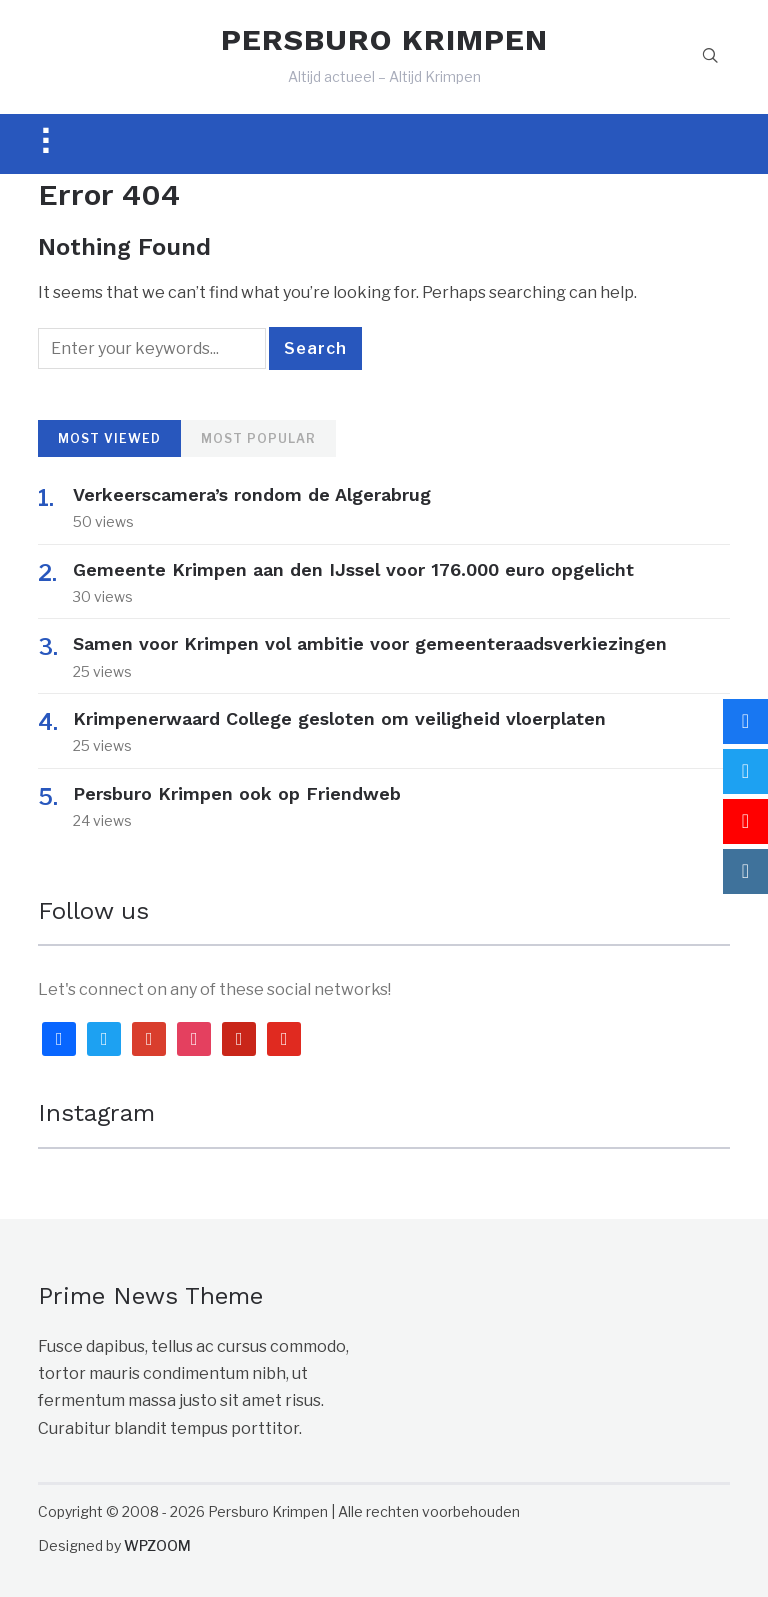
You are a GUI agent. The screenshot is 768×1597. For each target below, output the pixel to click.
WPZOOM (157, 1545)
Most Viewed (109, 438)
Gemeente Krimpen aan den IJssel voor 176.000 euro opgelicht (353, 569)
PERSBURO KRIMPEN (384, 39)
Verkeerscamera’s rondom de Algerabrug (252, 494)
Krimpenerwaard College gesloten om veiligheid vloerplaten (339, 718)
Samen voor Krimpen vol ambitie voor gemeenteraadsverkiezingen (370, 643)
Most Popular (258, 438)
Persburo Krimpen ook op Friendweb (237, 793)
